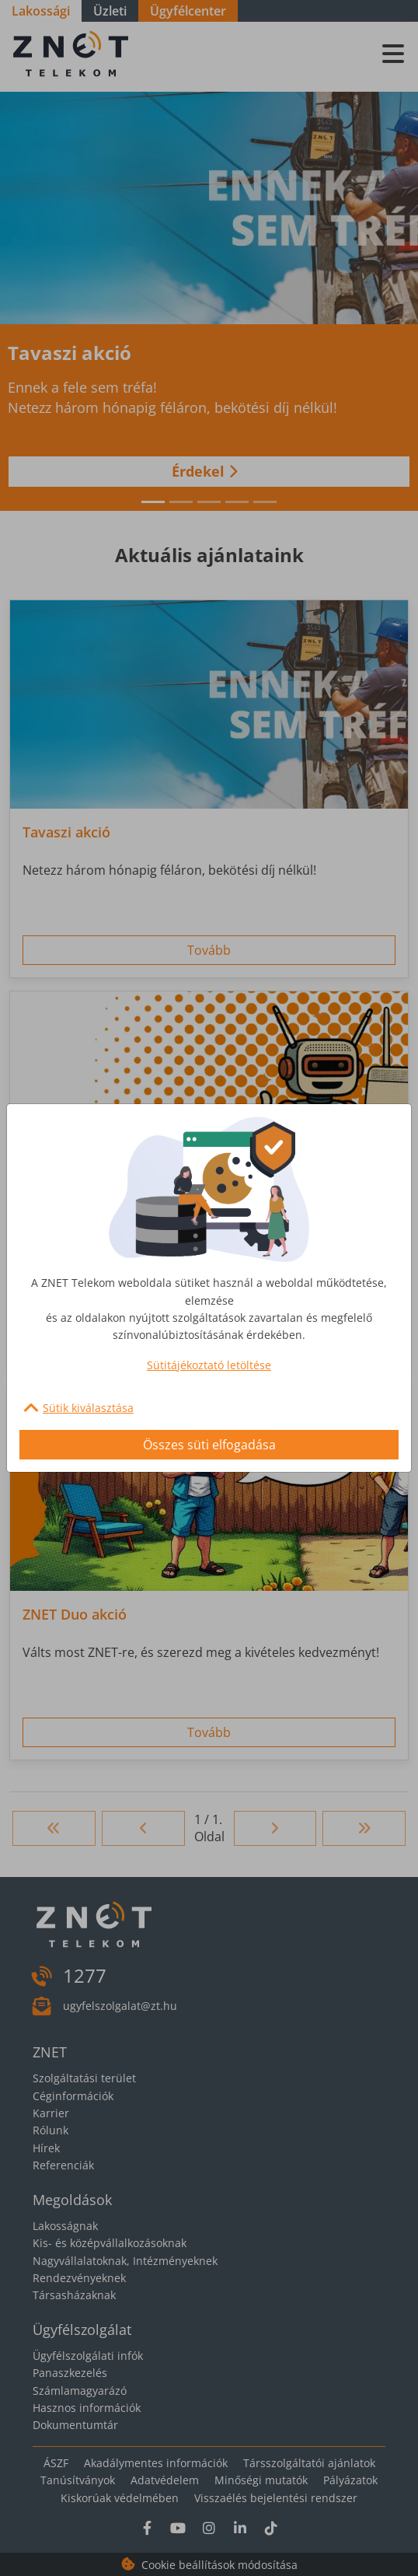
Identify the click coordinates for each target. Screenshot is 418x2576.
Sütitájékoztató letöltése (209, 1365)
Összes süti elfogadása (209, 1444)
